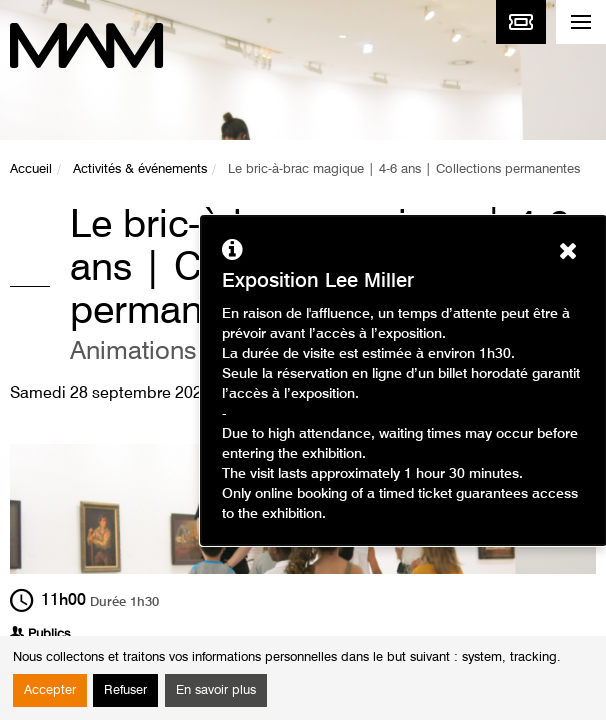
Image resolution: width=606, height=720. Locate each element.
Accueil (31, 169)
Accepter (50, 690)
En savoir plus (216, 690)
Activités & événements (140, 169)
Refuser (125, 690)
